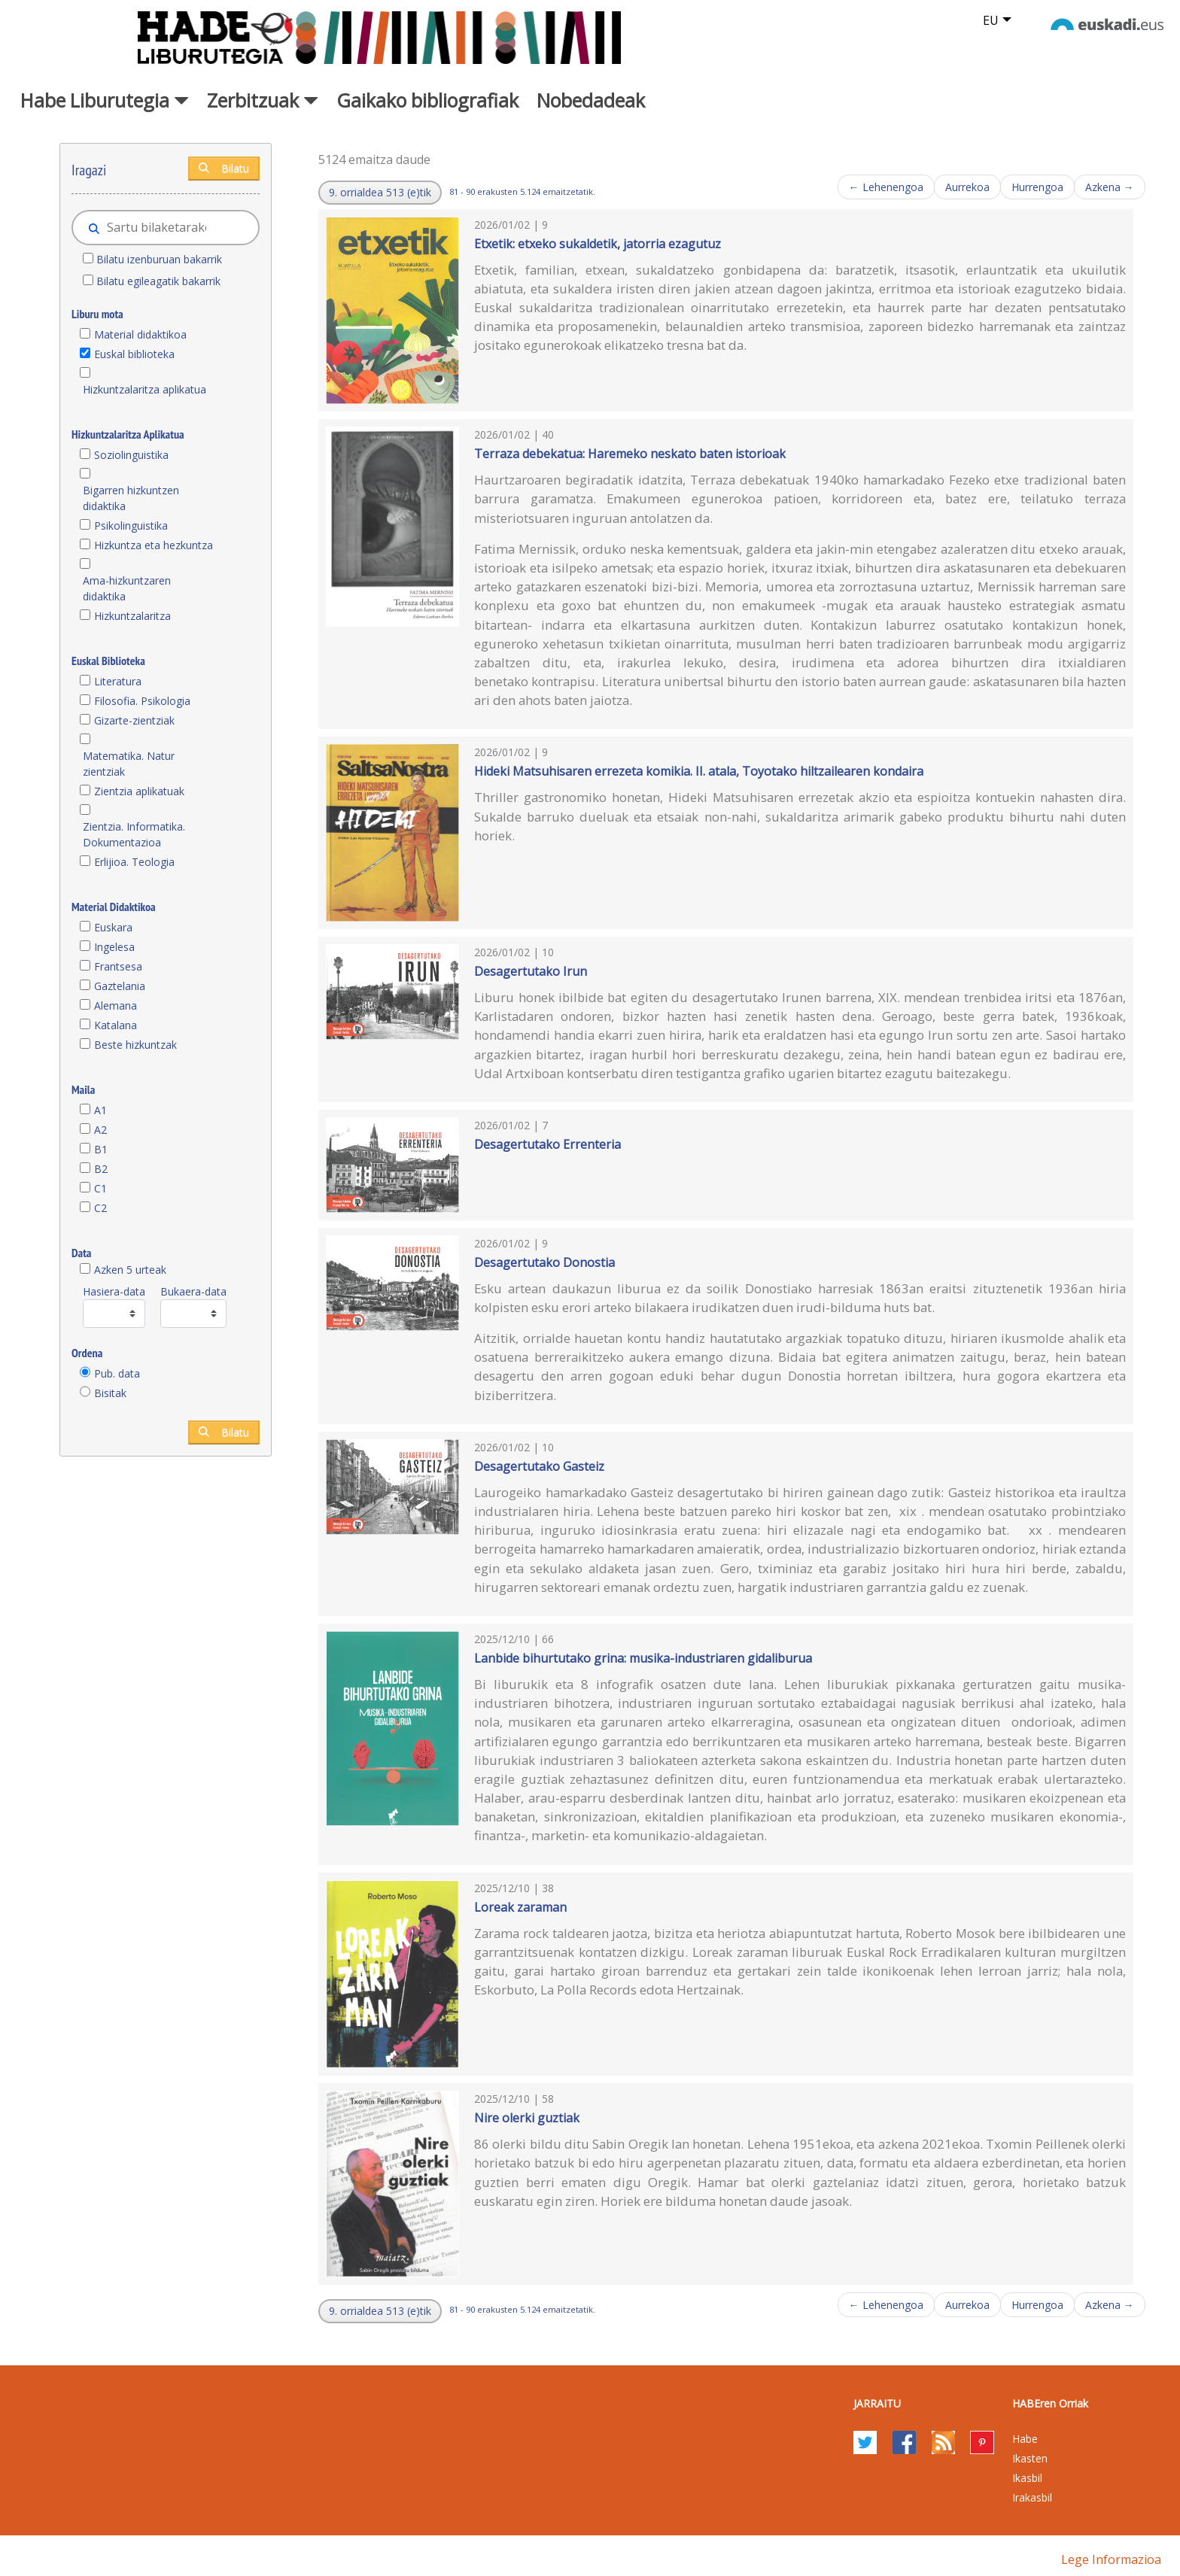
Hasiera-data (114, 1291)
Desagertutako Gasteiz (539, 1466)
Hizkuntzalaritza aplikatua (144, 389)
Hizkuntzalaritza (132, 616)
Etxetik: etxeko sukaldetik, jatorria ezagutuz (597, 243)
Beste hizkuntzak (135, 1044)
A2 (100, 1129)
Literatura (117, 681)
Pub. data (117, 1373)
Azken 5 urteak (130, 1269)
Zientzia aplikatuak (139, 791)
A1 (100, 1110)
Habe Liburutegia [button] (104, 100)
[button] (380, 193)
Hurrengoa (1037, 187)
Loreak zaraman (520, 1907)
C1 (100, 1188)
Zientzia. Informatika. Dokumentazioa (134, 834)
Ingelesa (114, 947)
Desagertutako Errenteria (547, 1144)
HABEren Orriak (1050, 2403)
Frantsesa (118, 966)
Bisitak (110, 1393)
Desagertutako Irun (530, 971)
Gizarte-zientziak (134, 720)
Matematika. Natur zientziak (129, 764)
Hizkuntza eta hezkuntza (153, 545)
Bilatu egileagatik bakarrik (158, 281)
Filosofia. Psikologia (142, 701)
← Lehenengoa (886, 187)
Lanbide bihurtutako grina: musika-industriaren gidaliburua (643, 1658)
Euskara (113, 927)
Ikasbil (1027, 2478)
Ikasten (1030, 2458)
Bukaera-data (193, 1291)
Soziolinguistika (131, 455)
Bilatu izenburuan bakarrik (159, 259)
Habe (1025, 2439)
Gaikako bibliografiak (427, 100)
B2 (101, 1169)
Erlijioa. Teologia (134, 862)
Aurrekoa (967, 187)
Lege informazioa (1111, 2559)
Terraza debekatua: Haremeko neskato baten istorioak (630, 453)
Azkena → (1109, 187)
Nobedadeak (591, 100)
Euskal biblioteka (134, 354)
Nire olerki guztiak (526, 2118)
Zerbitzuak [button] (262, 100)
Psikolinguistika (131, 525)
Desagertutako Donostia (544, 1262)
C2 (100, 1208)
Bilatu (224, 168)
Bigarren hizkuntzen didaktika (131, 498)
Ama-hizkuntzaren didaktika (127, 588)
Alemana (115, 1005)
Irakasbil (1032, 2497)
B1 (101, 1149)
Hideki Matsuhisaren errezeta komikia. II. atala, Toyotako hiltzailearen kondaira (698, 771)
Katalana (115, 1025)
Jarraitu (877, 2403)
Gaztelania (119, 986)
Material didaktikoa (140, 334)
